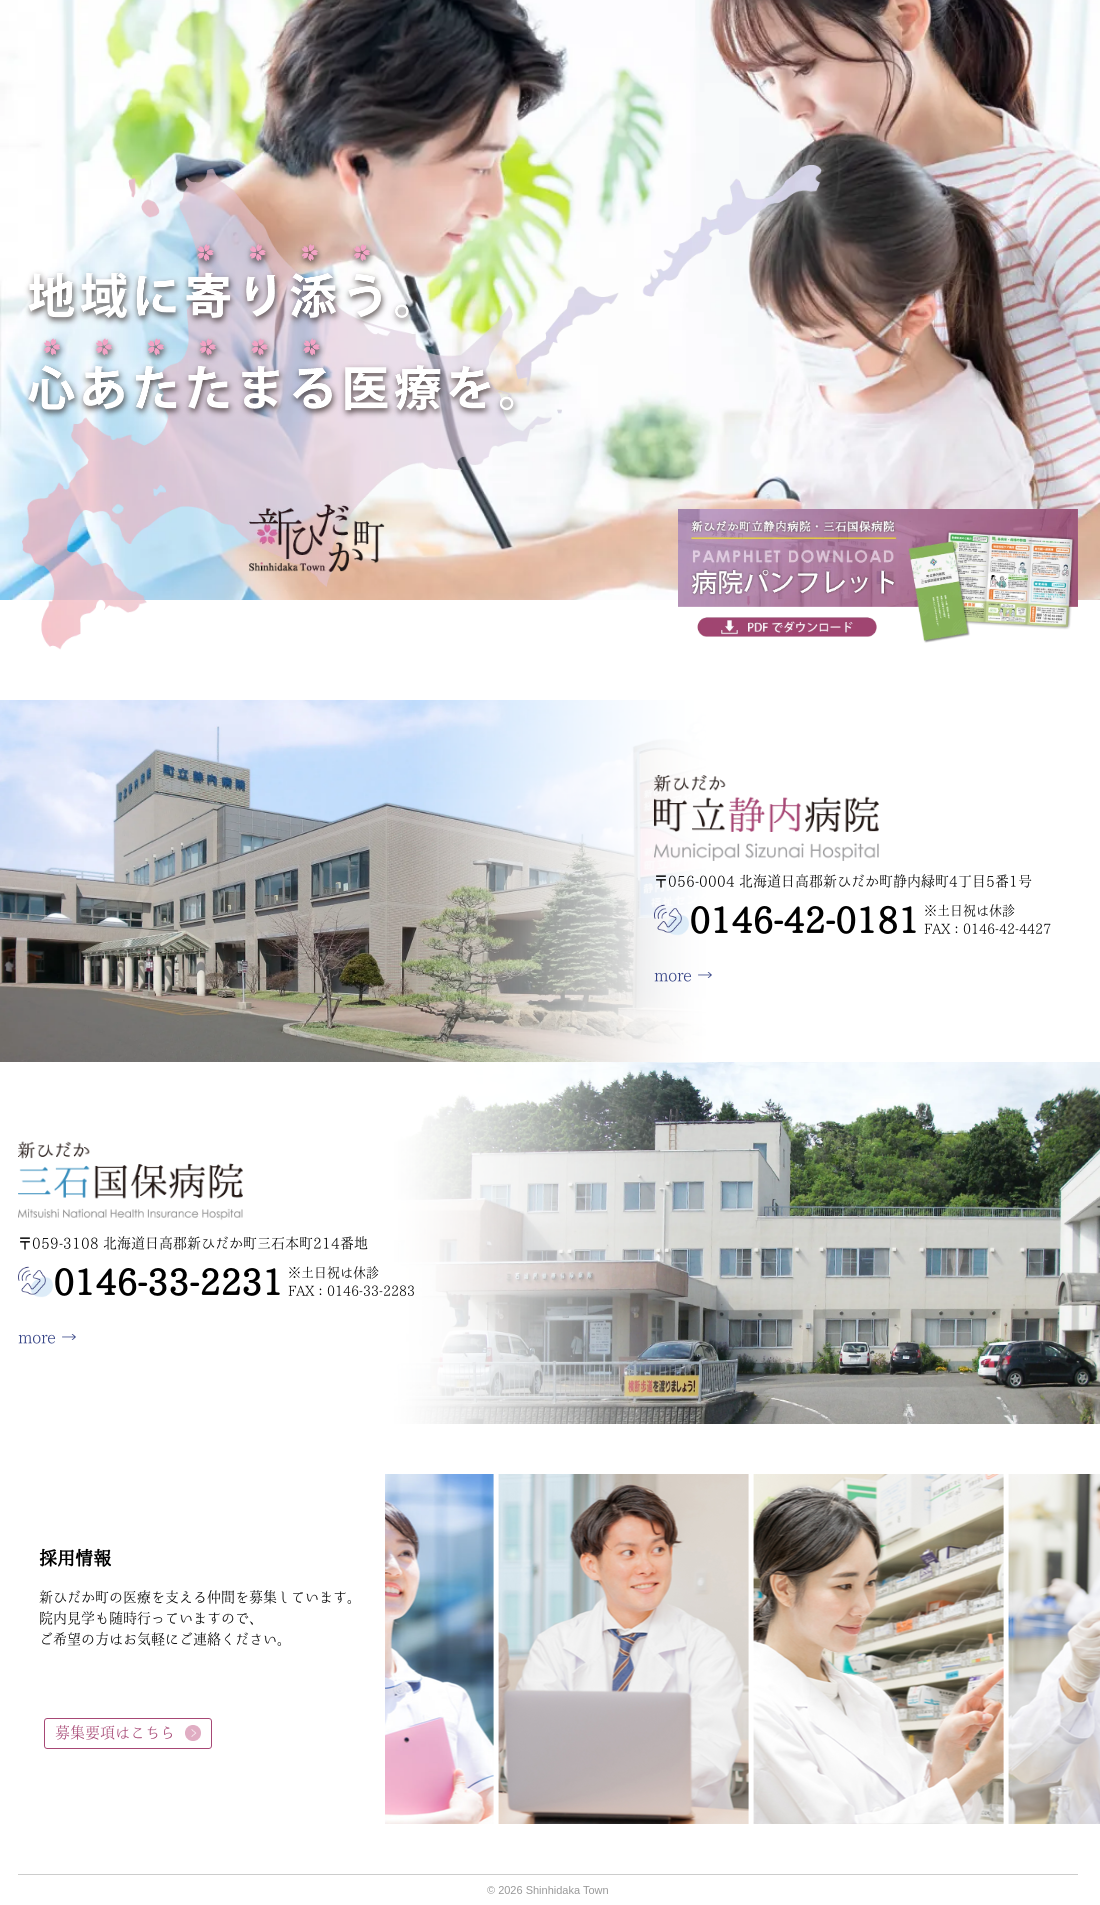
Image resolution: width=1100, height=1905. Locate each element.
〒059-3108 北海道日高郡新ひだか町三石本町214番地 (193, 1243)
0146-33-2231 (168, 1282)
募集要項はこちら (115, 1732)
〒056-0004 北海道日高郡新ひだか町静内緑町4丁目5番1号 (843, 881)
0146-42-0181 (804, 920)
